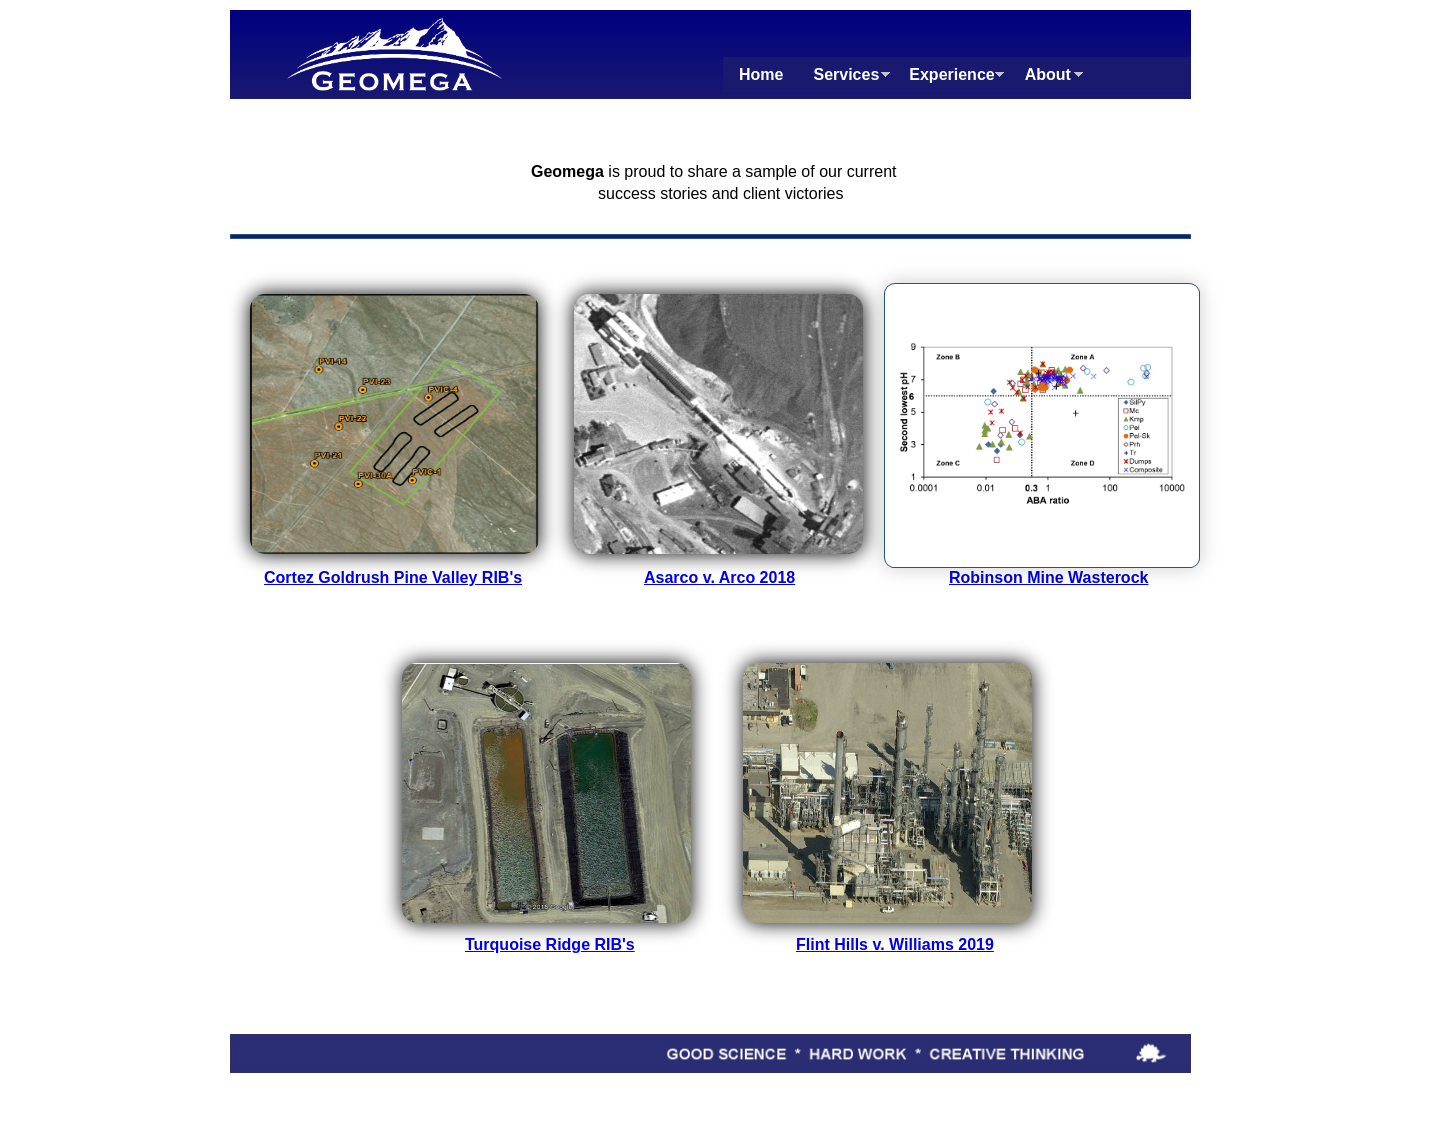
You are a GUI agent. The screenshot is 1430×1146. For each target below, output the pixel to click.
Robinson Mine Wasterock (1048, 577)
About (1048, 74)
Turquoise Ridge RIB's (550, 944)
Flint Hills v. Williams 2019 (895, 944)
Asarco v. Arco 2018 (719, 577)
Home (761, 74)
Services (846, 74)
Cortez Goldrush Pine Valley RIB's (393, 577)
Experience (951, 74)
